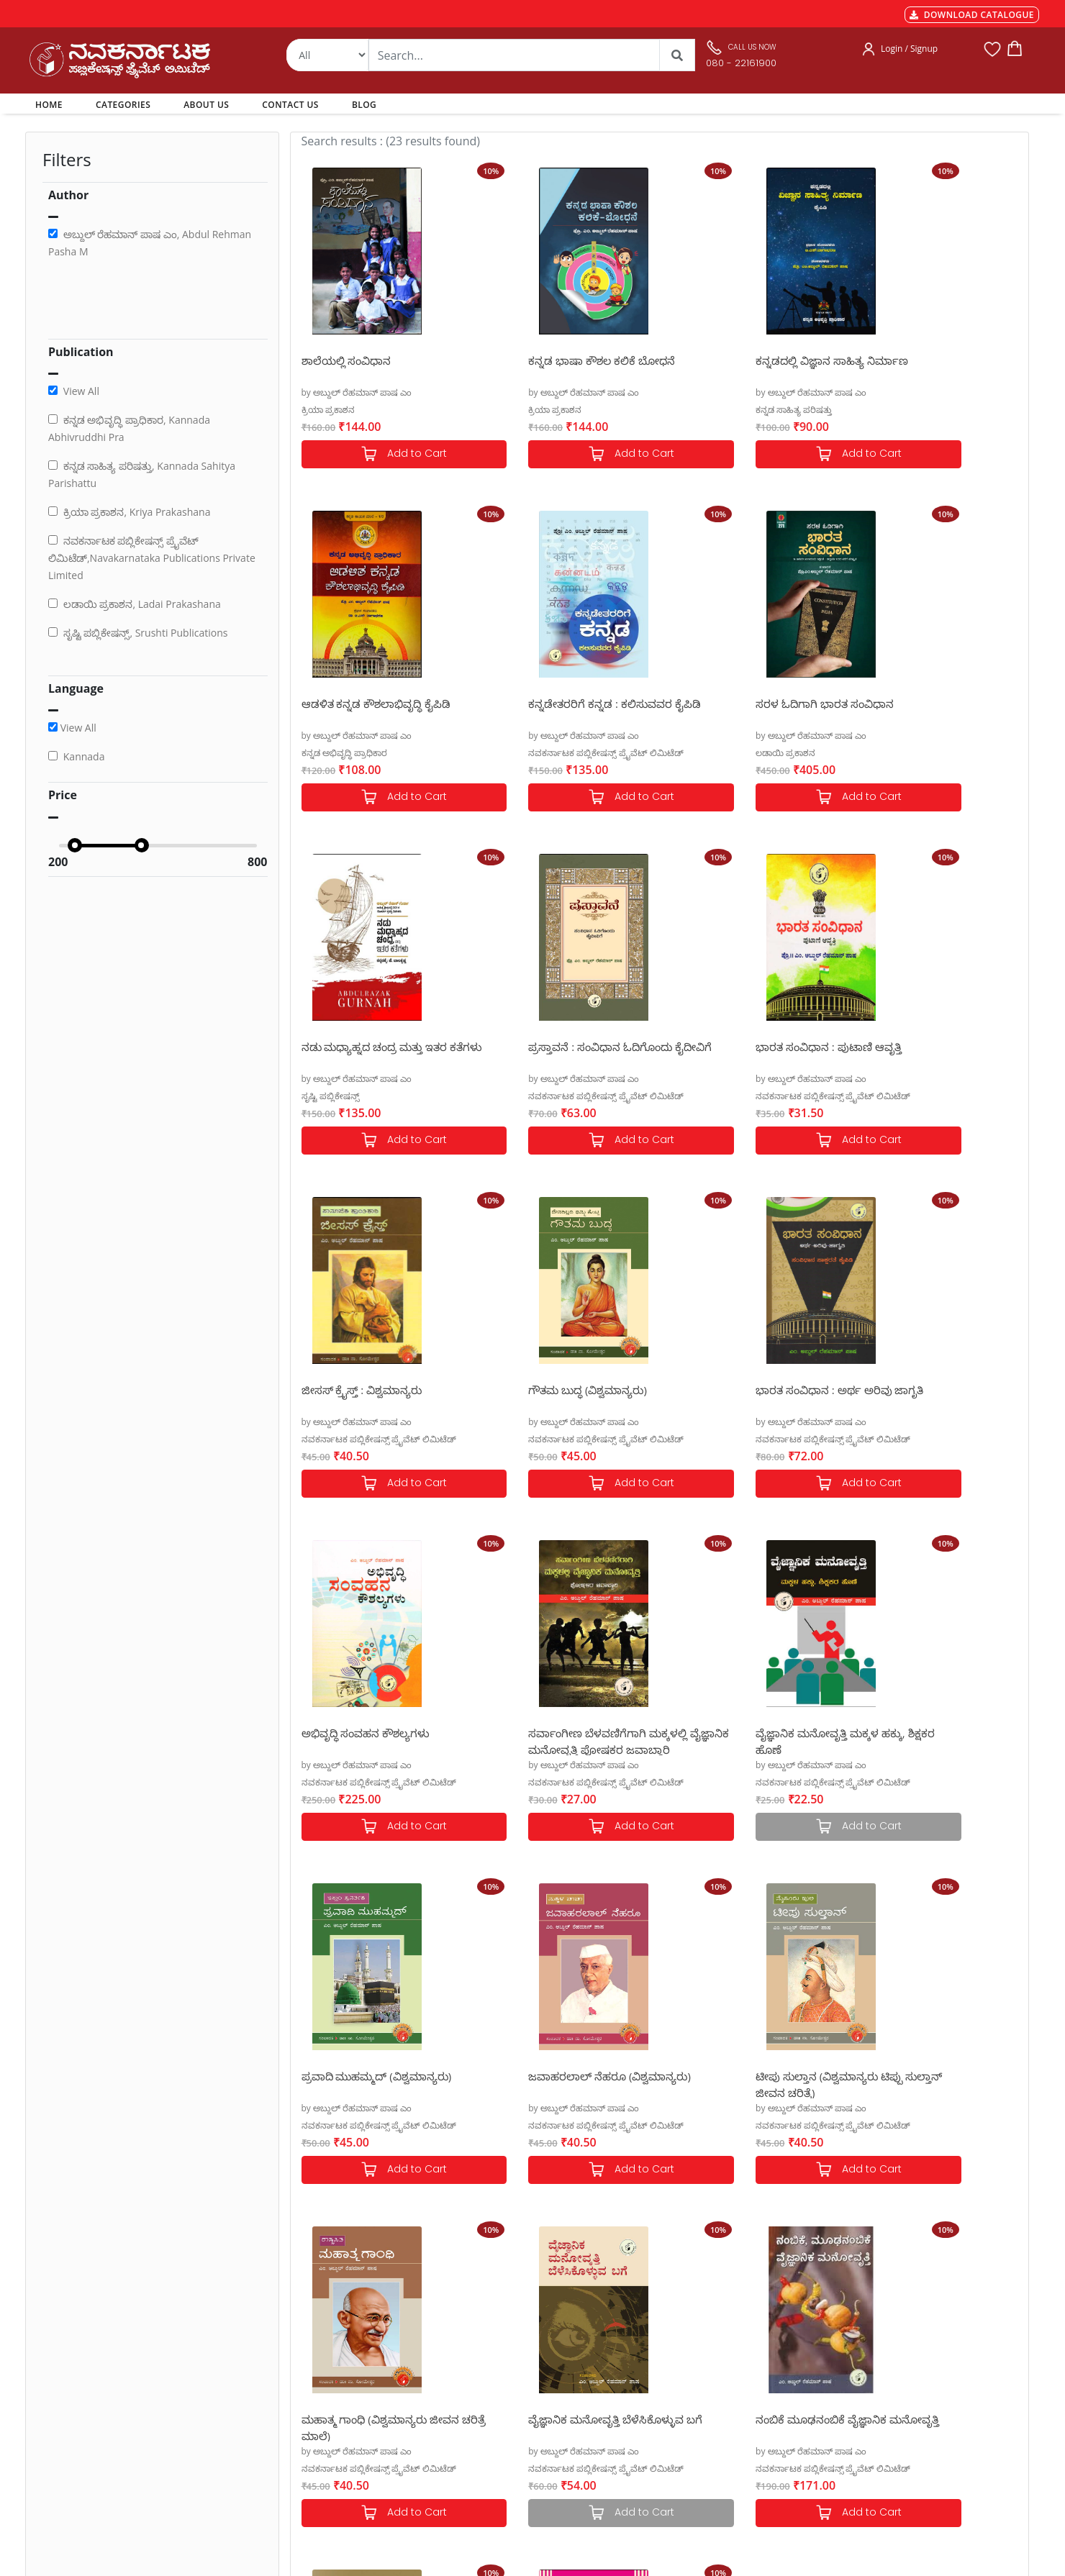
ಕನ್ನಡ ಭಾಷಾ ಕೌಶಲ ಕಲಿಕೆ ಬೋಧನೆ (559, 360)
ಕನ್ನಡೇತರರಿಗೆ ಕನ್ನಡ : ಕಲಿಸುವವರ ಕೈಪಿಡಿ (373, 711)
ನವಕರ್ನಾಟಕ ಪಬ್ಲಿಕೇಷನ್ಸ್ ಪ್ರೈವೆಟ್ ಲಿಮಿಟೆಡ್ (379, 753)
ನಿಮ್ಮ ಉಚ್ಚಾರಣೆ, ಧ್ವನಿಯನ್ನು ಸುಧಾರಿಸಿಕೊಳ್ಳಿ (546, 2083)
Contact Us (503, 2408)
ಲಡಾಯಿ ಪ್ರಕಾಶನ (515, 753)
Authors (497, 2339)
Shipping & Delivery (332, 2373)
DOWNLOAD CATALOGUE (972, 15)
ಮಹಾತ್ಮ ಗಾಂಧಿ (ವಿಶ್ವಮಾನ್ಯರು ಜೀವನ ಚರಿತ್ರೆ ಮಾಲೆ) (749, 1740)
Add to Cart (383, 454)
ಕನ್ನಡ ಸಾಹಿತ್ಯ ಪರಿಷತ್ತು (708, 410)
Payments (311, 2339)
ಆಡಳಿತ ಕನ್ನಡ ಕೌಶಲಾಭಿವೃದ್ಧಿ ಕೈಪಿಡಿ (930, 360)
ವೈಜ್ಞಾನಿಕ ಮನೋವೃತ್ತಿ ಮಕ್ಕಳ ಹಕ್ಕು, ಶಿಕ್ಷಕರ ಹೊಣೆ (745, 1397)
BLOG (364, 105)
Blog (489, 2425)
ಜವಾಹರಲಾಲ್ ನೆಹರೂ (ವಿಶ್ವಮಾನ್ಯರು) (383, 1733)
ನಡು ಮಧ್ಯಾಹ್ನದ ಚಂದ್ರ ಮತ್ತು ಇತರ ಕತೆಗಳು (743, 711)
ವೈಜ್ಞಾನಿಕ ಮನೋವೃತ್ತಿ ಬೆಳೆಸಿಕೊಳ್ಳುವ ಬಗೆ (932, 1740)
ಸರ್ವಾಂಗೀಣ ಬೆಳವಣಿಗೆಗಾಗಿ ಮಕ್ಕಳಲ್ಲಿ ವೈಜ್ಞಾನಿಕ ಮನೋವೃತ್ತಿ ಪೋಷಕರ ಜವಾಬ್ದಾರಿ (565, 1397)
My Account (505, 2373)
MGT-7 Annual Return (337, 2356)
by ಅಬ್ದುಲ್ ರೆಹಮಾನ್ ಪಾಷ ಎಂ (357, 392)
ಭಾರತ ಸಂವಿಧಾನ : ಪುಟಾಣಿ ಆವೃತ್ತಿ (375, 1046)
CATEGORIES (123, 105)
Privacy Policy (319, 2408)
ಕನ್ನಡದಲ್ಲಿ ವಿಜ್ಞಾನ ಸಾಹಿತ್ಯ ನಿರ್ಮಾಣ (746, 360)
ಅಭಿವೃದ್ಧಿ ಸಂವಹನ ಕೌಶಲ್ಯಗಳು (366, 1390)
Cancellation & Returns (339, 2391)
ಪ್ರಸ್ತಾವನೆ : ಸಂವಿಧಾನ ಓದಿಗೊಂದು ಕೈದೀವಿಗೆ (927, 711)
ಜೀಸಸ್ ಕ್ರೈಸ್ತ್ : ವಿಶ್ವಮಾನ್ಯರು (546, 1046)
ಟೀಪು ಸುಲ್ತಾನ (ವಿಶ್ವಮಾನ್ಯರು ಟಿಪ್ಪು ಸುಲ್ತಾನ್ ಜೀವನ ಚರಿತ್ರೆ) (559, 1740)
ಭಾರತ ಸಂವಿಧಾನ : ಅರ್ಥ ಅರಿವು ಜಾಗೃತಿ (923, 1054)
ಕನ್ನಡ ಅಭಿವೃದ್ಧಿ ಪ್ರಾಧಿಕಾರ (898, 410)
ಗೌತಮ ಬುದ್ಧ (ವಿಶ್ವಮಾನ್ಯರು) (729, 1046)
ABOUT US (206, 105)
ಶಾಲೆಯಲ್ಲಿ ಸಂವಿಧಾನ (346, 360)
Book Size (311, 2442)
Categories (503, 2356)
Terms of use (318, 2425)
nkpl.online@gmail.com (92, 2488)
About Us (500, 2391)
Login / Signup (909, 48)
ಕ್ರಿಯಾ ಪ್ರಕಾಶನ (328, 410)
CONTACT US (290, 105)
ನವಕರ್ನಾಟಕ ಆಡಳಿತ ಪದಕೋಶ (738, 2076)
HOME (51, 104)
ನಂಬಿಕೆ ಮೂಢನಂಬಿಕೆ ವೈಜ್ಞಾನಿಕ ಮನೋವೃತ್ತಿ (367, 2083)
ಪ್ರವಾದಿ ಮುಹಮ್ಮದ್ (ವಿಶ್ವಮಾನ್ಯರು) (930, 1390)
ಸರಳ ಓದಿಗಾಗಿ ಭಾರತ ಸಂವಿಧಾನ (555, 703)
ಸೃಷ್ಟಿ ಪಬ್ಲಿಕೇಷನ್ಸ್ (699, 753)
